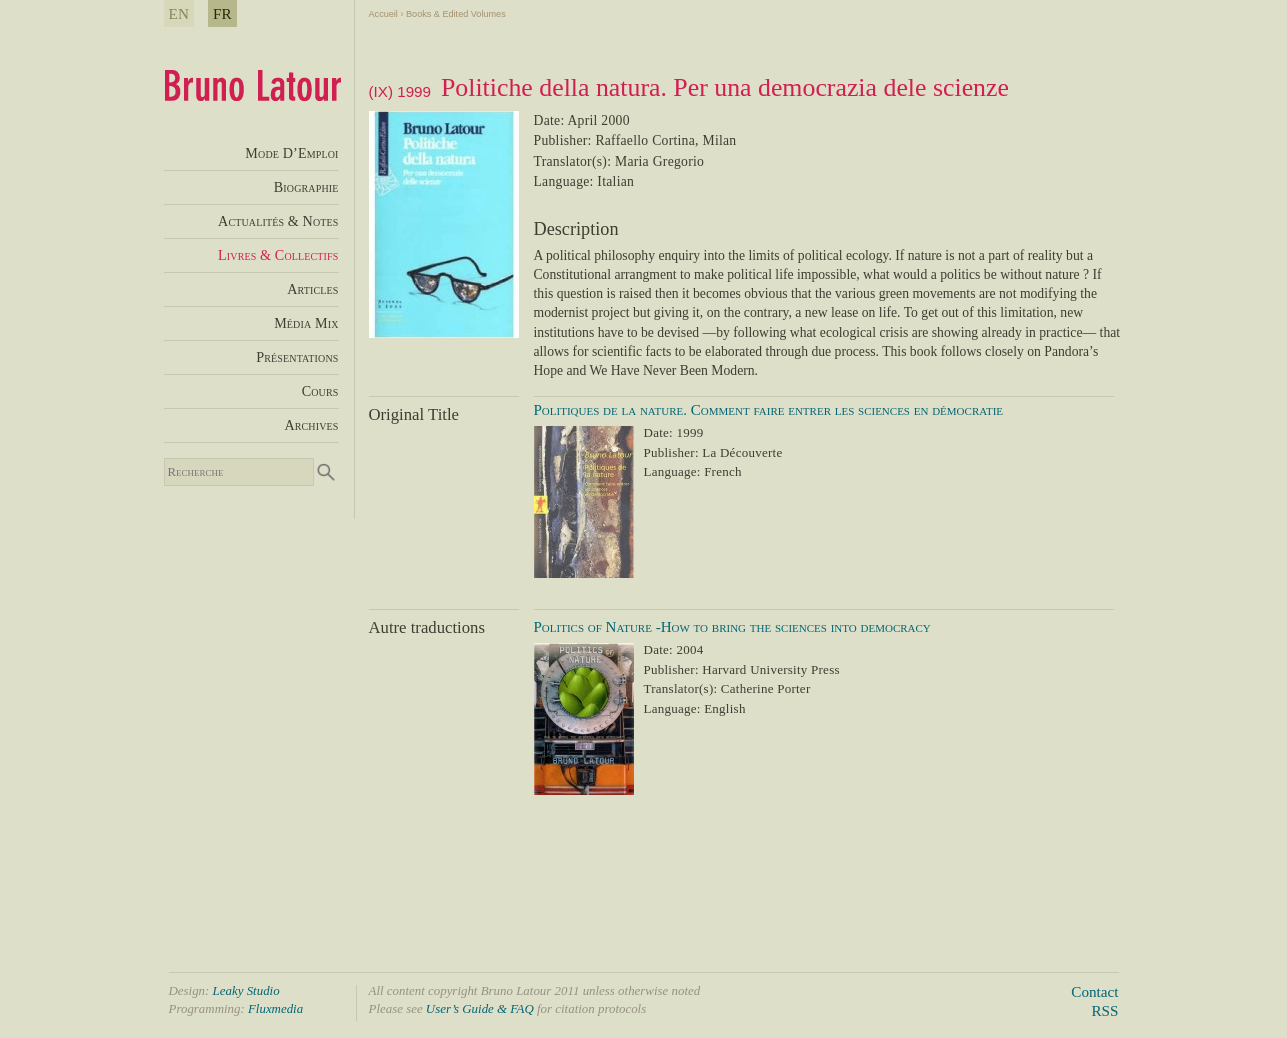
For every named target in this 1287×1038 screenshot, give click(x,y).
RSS (1104, 1010)
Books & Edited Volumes (456, 14)
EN (179, 13)
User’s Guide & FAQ (480, 1008)
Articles (312, 289)
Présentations (297, 357)
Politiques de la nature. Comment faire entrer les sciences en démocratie (769, 410)
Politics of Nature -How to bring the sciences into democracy (732, 627)
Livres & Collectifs (278, 255)
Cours (320, 391)
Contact (1094, 991)
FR (222, 13)
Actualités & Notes (278, 221)
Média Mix (306, 323)
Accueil (383, 14)
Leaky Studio (246, 990)
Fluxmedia (275, 1008)
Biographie (306, 187)
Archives (311, 425)
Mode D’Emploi (291, 153)
